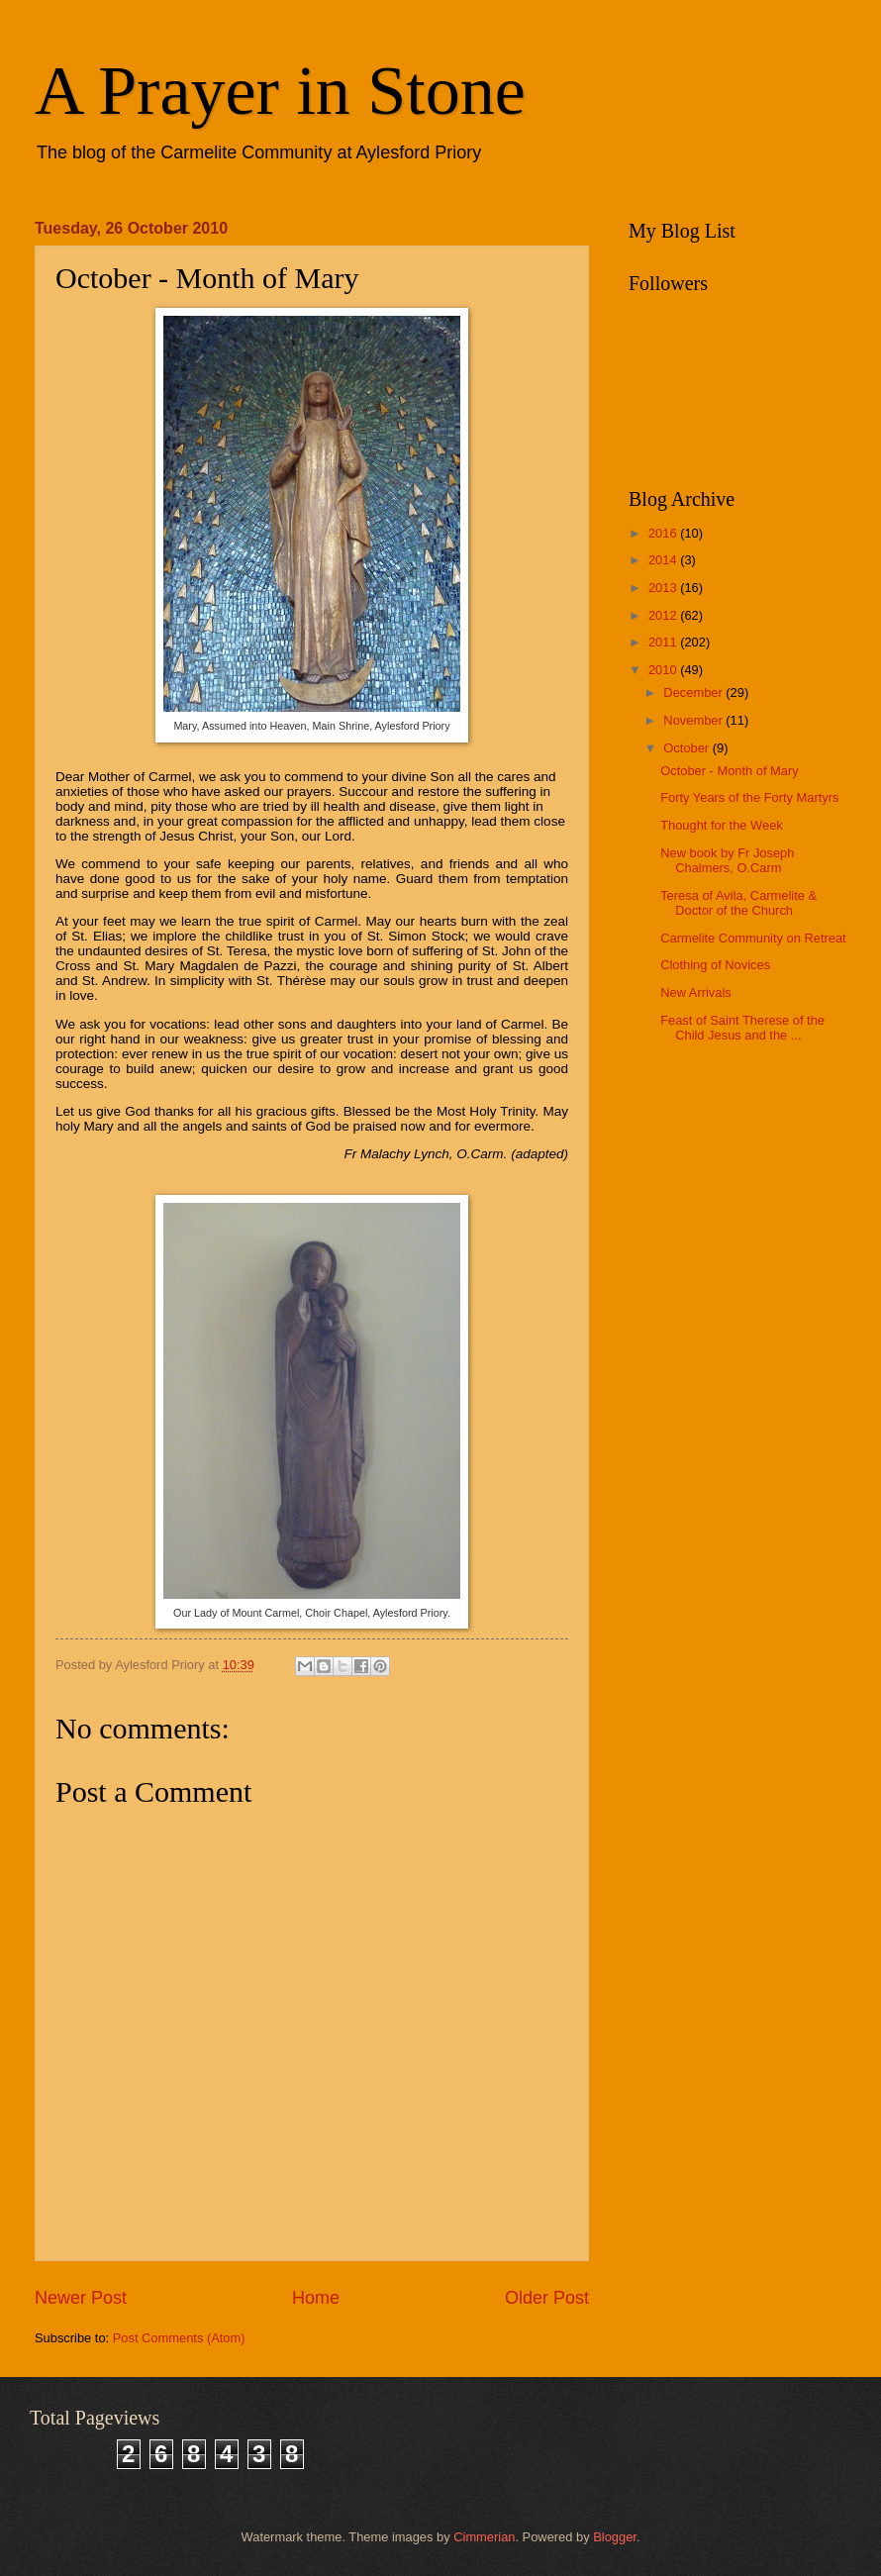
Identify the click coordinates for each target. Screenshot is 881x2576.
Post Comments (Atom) (179, 2337)
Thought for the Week (721, 825)
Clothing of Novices (715, 964)
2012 (664, 615)
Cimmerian (484, 2536)
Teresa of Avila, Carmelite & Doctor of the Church (738, 903)
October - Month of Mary (729, 770)
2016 (664, 533)
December (694, 692)
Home (316, 2298)
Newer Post (81, 2298)
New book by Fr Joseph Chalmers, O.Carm (727, 860)
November (694, 720)
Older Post (547, 2298)
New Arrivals (696, 992)
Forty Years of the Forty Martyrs (749, 797)
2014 (664, 559)
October (687, 748)
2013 (664, 587)
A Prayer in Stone (280, 90)
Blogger (614, 2536)
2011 (664, 642)
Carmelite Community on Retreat (752, 938)
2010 (664, 669)
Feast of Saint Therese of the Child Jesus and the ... (742, 1027)
